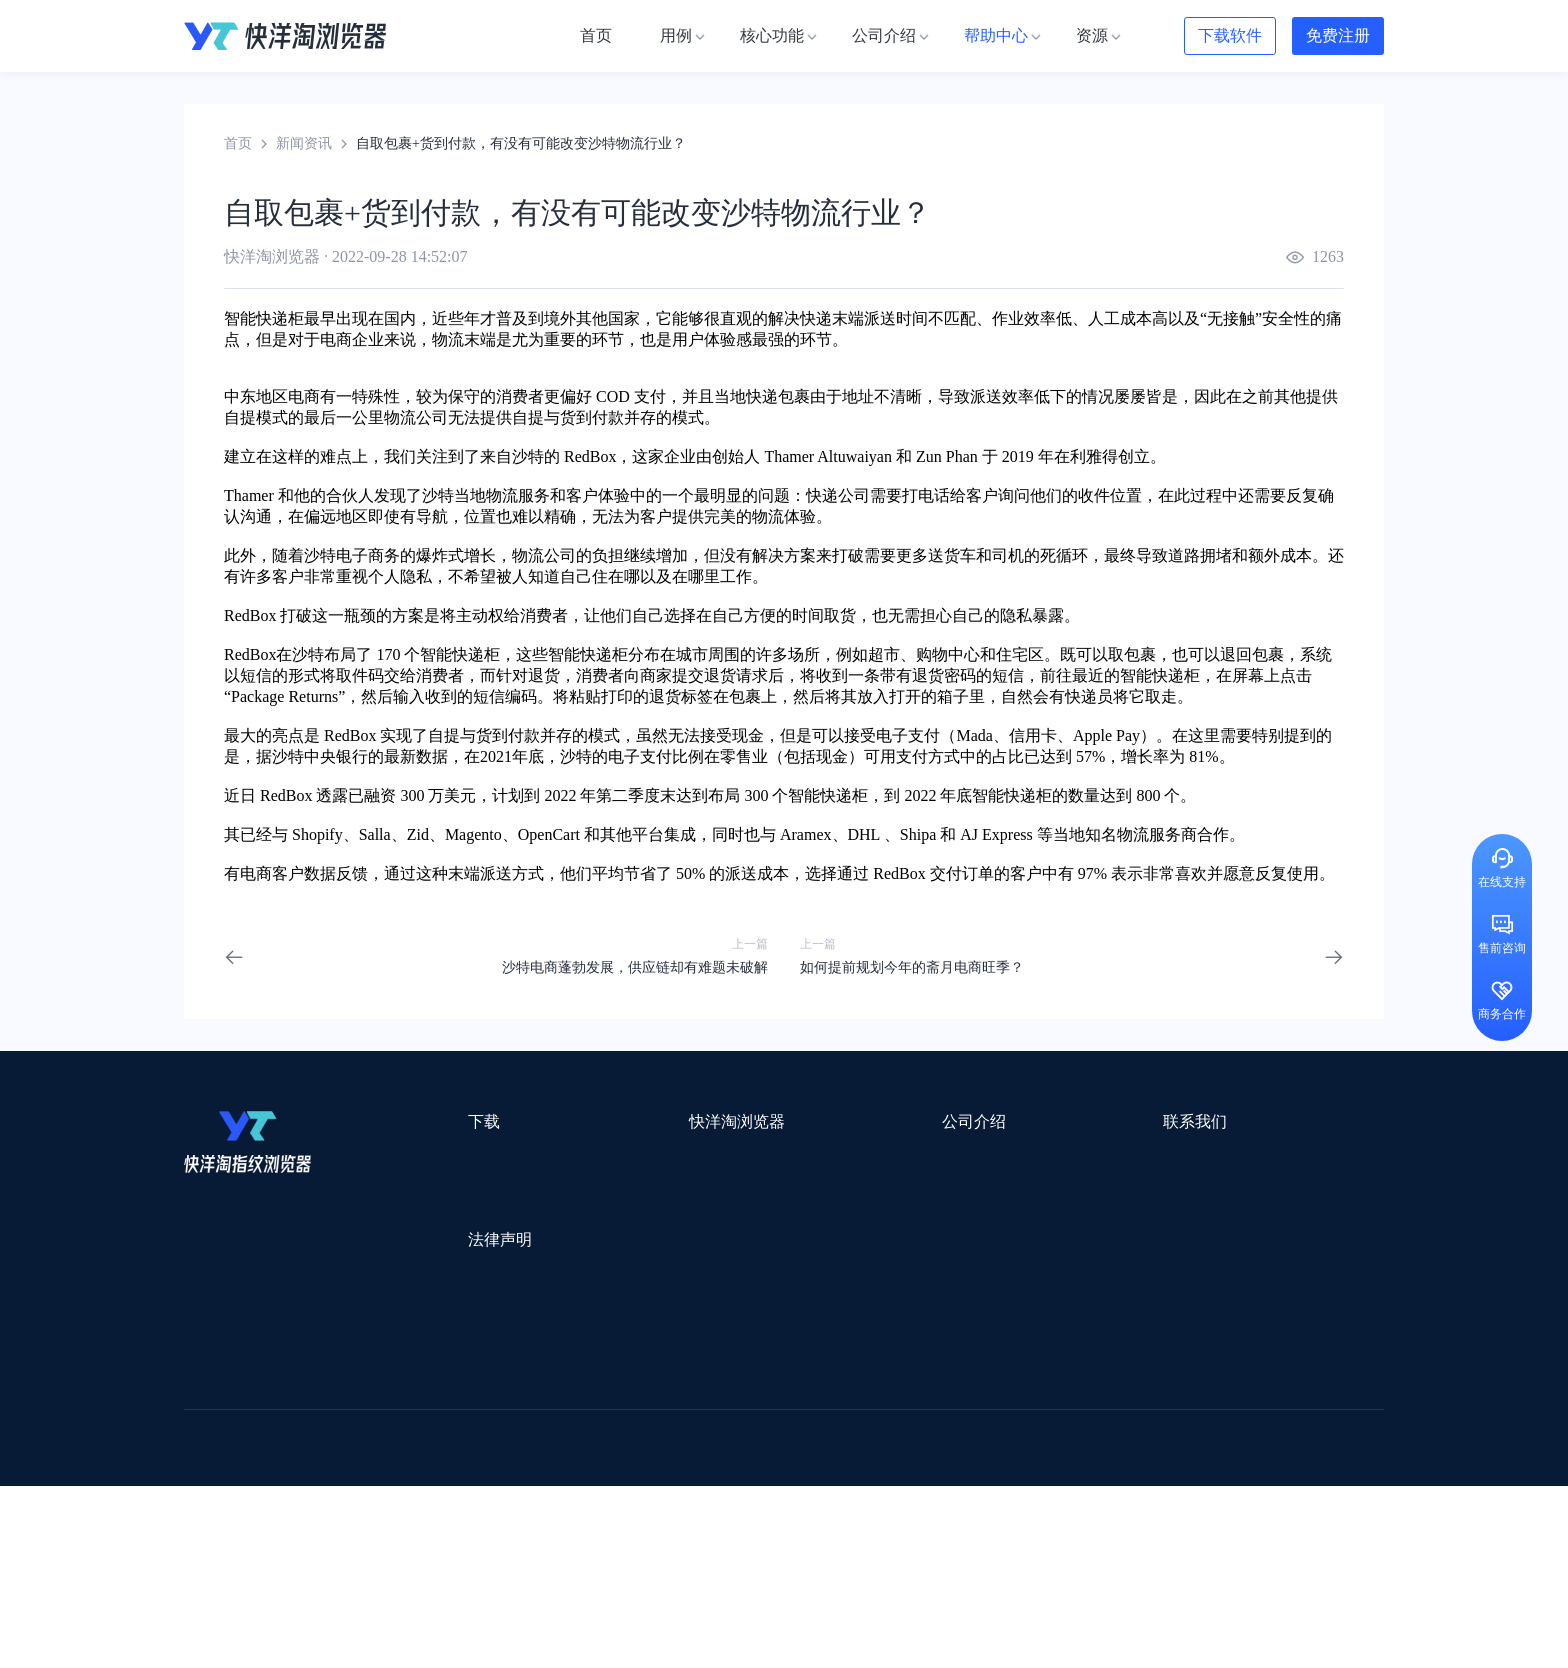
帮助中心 (790, 1230)
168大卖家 (1131, 1513)
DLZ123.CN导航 (1176, 1383)
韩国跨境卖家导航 (555, 1487)
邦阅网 (843, 1435)
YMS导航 (679, 1461)
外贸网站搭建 (491, 1409)
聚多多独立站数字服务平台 (900, 1461)
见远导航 (445, 1487)
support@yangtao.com (1042, 1158)
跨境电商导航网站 (615, 1409)
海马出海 (596, 1461)
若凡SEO (698, 1513)
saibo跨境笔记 (768, 1383)
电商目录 (887, 1487)
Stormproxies (394, 1383)
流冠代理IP (572, 1383)
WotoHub (485, 1383)
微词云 (205, 1461)
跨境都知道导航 (1052, 1383)
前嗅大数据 (1157, 1435)
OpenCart (549, 834)
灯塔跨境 (1140, 1409)
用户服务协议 (443, 1280)
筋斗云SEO (975, 1487)
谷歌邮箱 (762, 1461)
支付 (650, 396)
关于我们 (790, 1158)
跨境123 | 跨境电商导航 (255, 1409)
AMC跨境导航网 (1023, 1513)
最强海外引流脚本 (808, 1513)
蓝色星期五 (1229, 1409)
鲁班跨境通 (219, 1435)
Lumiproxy (867, 1383)
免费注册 (1338, 35)
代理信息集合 (618, 1230)
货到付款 (592, 417)
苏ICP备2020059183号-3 (945, 1629)
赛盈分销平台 (926, 1409)
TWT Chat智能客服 (952, 1539)
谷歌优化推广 (349, 1487)
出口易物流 (388, 1409)
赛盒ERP (770, 1435)
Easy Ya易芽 (1235, 1487)
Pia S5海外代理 (1040, 1409)
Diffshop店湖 (1049, 1461)
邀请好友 (604, 1266)
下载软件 (1230, 35)
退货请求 (736, 675)
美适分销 (280, 1461)
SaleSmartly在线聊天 (565, 1539)
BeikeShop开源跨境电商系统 (476, 1513)
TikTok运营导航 (232, 1487)
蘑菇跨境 (1222, 1461)
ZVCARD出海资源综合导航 (269, 1539)
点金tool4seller (740, 1409)
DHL (864, 834)
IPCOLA (305, 1383)
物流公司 (617, 1513)
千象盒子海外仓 (520, 1435)
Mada (974, 735)
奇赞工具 (918, 1513)
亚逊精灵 (1068, 1435)
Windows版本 (441, 1194)
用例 (590, 1158)
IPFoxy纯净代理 (428, 1539)
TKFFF (1056, 1487)
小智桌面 (336, 1513)
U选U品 (834, 1409)
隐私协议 (429, 1316)
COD (613, 396)
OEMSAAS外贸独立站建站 (362, 1435)
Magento (473, 834)
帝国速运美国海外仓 (479, 1461)
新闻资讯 (304, 143)
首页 (238, 143)
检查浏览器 (611, 1194)
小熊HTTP (836, 1539)
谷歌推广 (362, 1461)
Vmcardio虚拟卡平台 (716, 1539)
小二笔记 (986, 1435)
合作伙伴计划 (804, 1266)
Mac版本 (427, 1158)
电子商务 (368, 555)
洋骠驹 (911, 1435)
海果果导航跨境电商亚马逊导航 (735, 1487)
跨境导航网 (1138, 1487)
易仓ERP (622, 1435)
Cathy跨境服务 (1262, 1435)
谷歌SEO (1141, 1461)
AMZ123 (951, 1383)
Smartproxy (666, 1383)
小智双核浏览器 (233, 1513)
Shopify (317, 834)
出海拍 (696, 1435)
